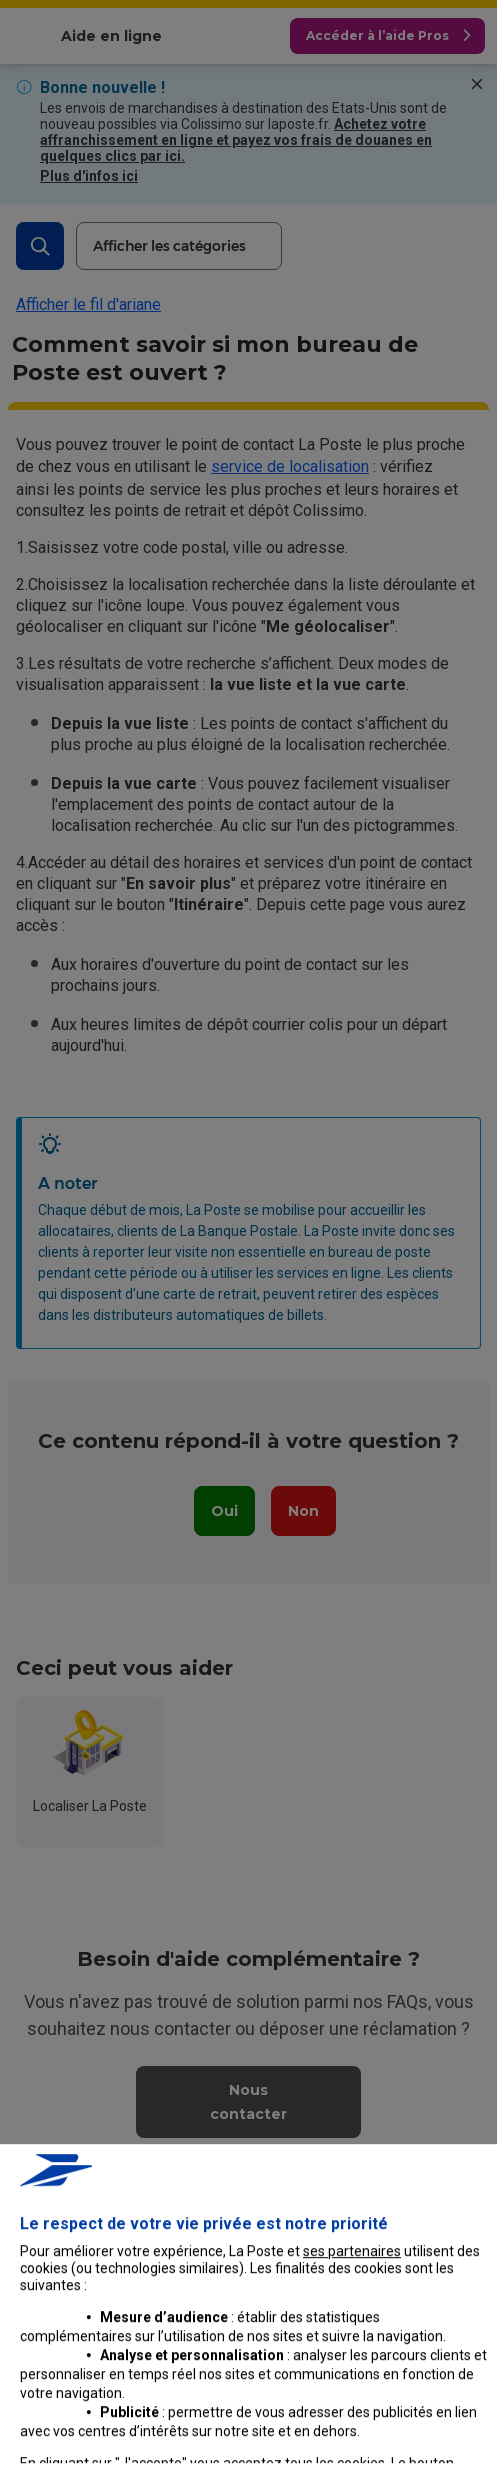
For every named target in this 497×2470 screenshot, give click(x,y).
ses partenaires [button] (352, 2417)
